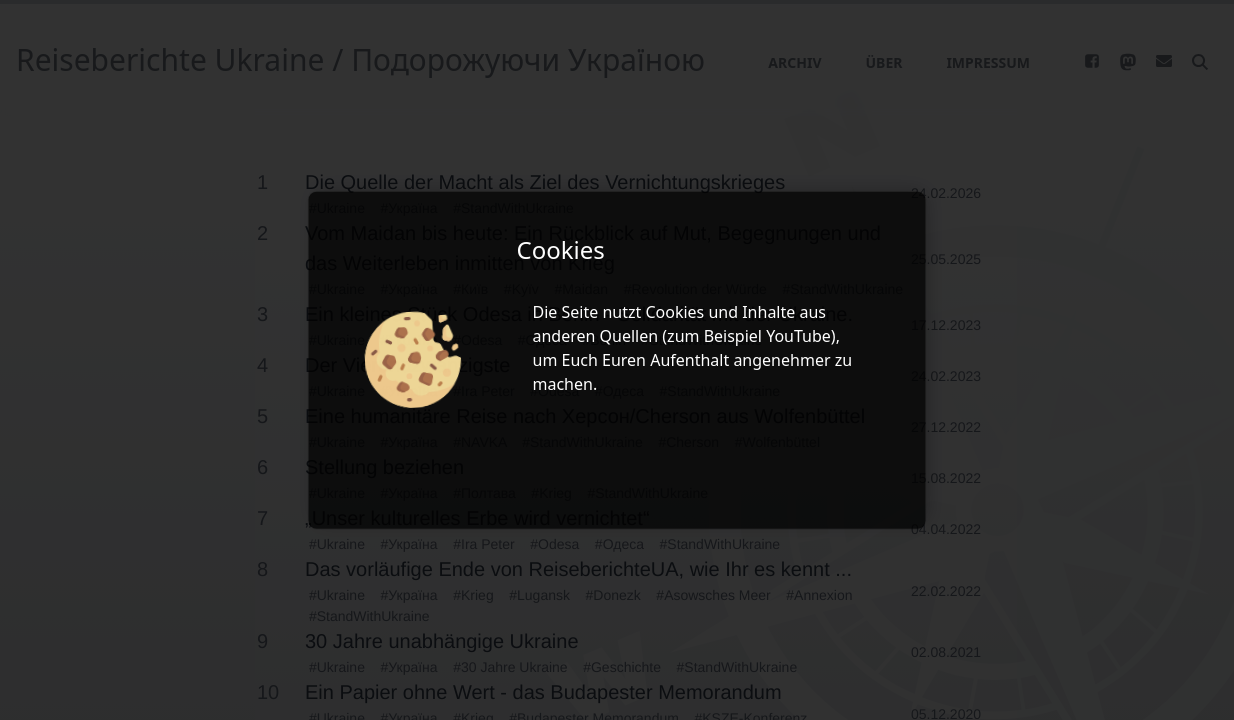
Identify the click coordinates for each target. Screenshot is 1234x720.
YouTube (798, 336)
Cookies (674, 312)
